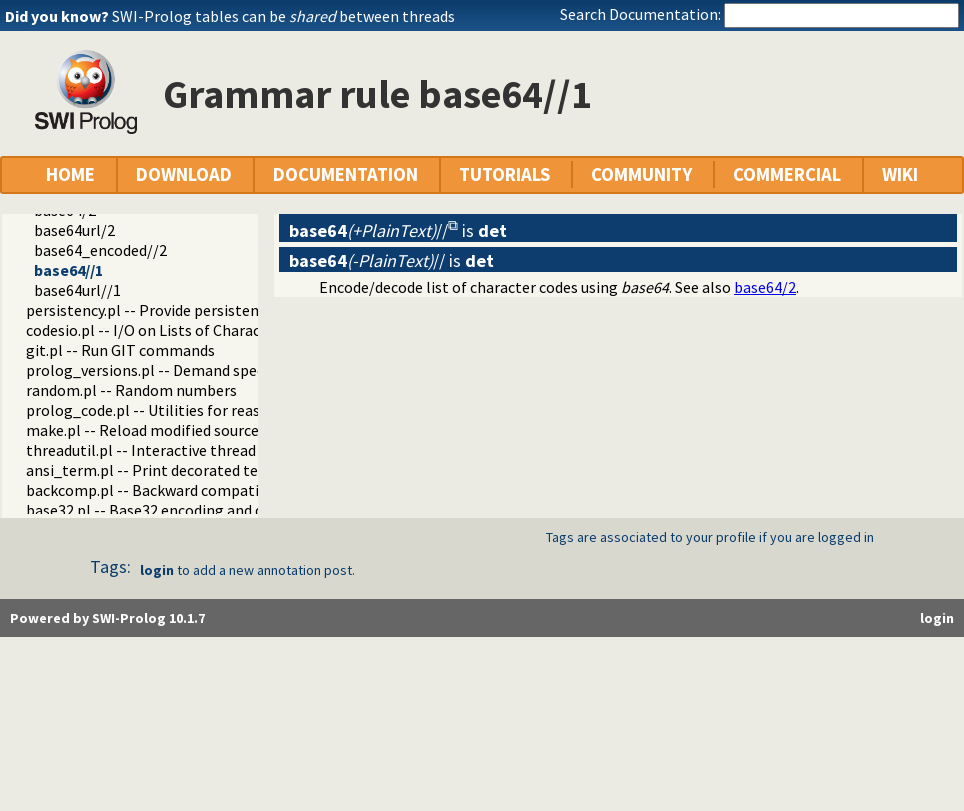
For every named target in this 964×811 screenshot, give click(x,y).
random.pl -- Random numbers (131, 390)
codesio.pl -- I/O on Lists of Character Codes (175, 330)
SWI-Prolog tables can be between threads (283, 16)
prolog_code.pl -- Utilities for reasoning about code (202, 410)
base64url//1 (77, 290)
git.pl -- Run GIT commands (120, 350)
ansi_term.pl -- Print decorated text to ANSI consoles (208, 470)
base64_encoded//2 (100, 250)
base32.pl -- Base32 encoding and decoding (171, 510)
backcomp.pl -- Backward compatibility (160, 490)
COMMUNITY (641, 174)
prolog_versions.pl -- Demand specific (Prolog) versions (216, 370)
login (157, 570)
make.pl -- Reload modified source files (159, 430)
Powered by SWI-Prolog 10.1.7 (107, 618)
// (368, 230)
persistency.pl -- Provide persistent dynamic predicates (213, 310)
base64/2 (765, 287)
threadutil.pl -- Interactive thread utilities (169, 450)
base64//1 (68, 270)
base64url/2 (74, 230)
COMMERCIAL (787, 174)
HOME (70, 174)
